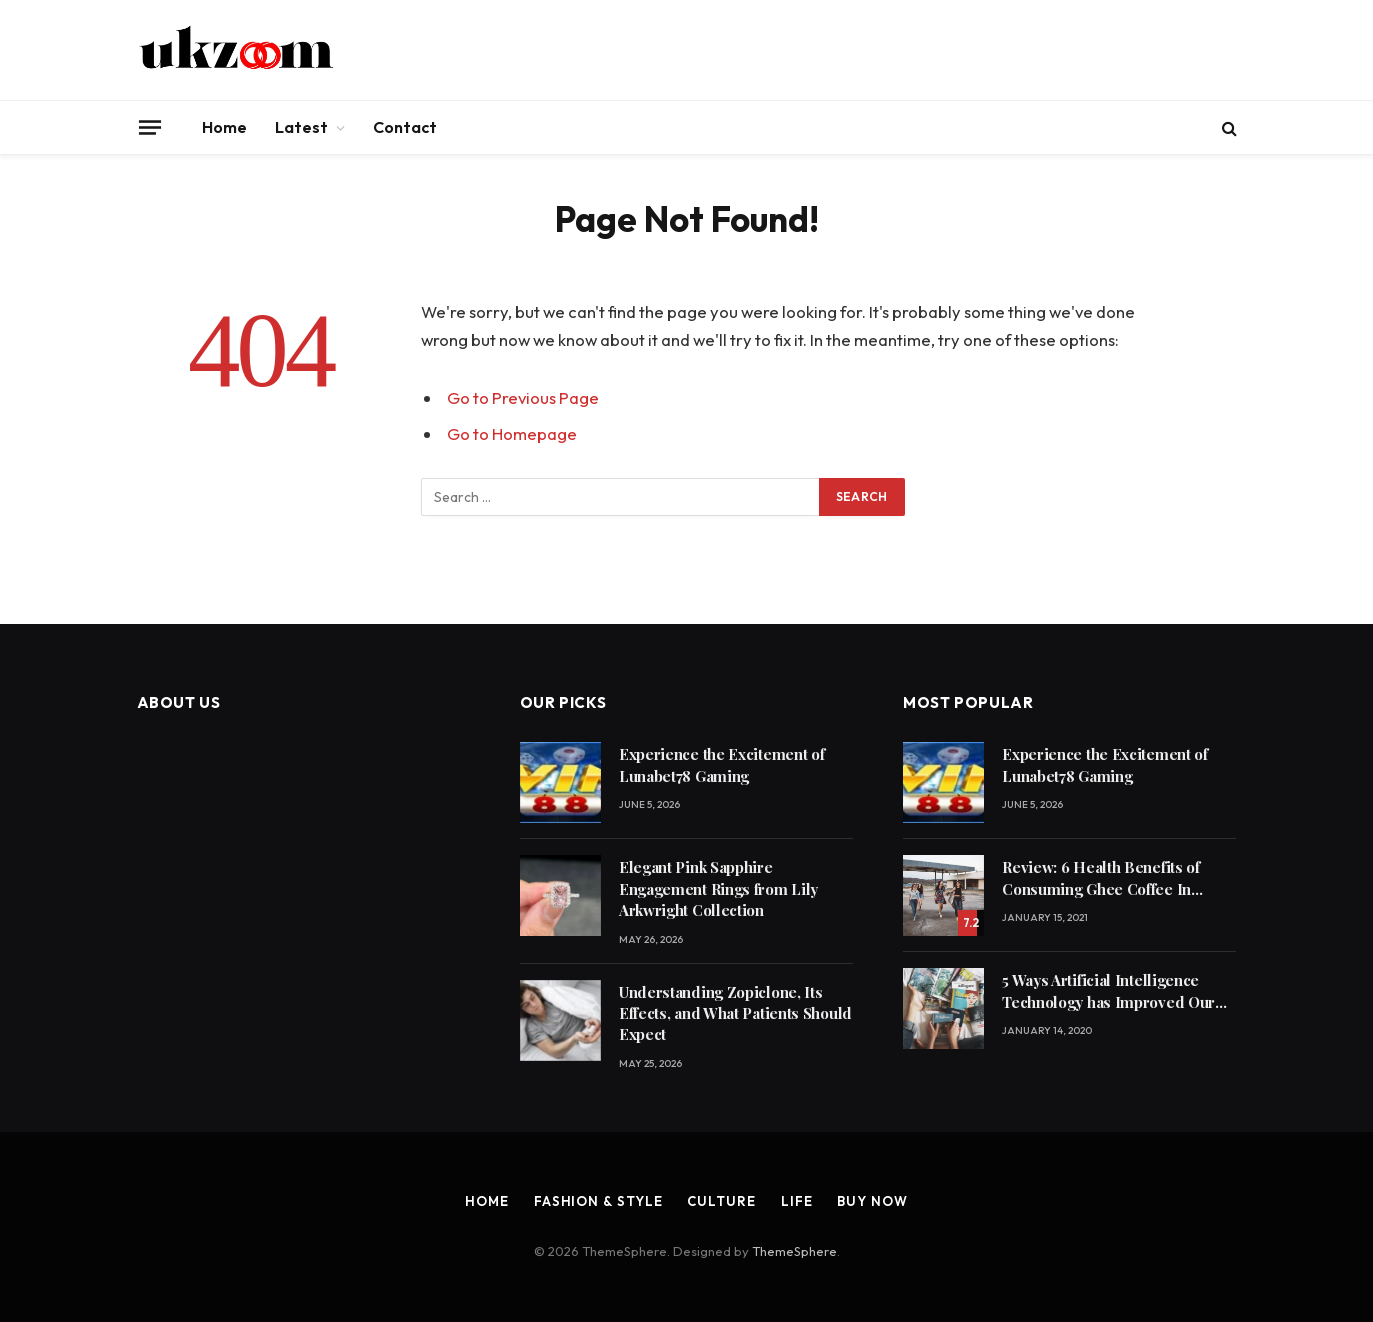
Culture (721, 1201)
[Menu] (149, 127)
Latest (301, 127)
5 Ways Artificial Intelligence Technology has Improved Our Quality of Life (1108, 991)
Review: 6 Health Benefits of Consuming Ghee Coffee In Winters (1101, 878)
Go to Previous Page (523, 397)
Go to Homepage (512, 433)
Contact (405, 127)
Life (797, 1201)
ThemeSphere (794, 1251)
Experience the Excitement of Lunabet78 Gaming (722, 764)
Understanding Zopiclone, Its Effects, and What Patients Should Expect (735, 1013)
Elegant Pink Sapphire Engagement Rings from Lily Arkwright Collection (718, 888)
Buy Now (872, 1201)
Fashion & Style (598, 1201)
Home (224, 127)
